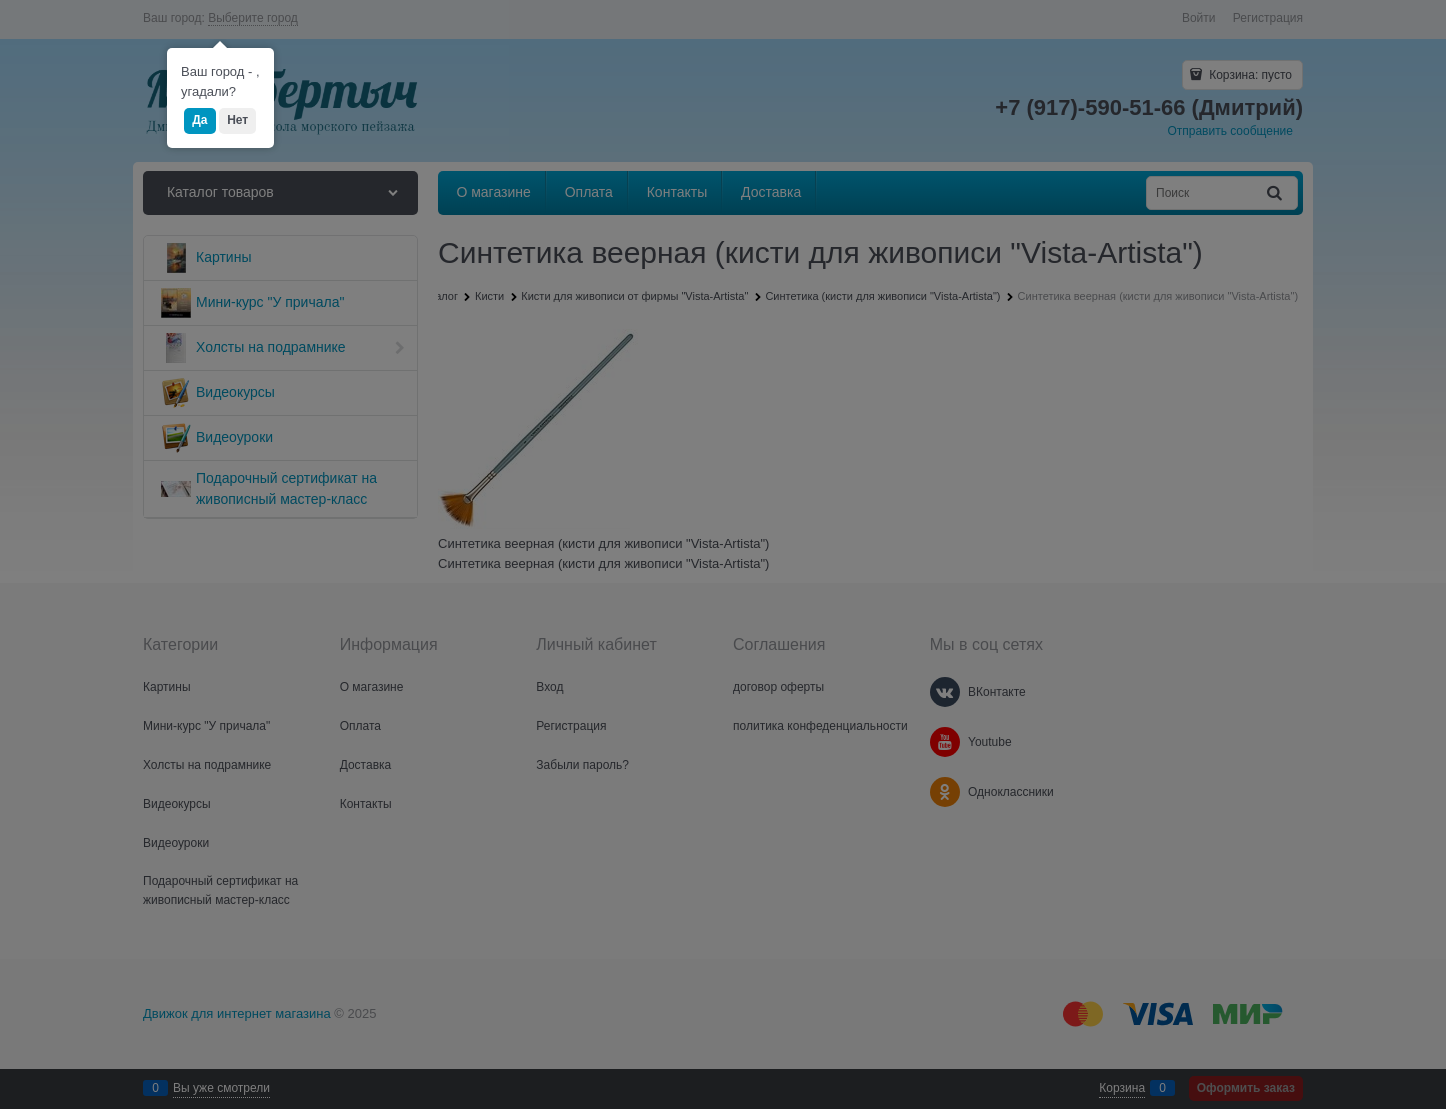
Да (199, 120)
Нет (237, 120)
